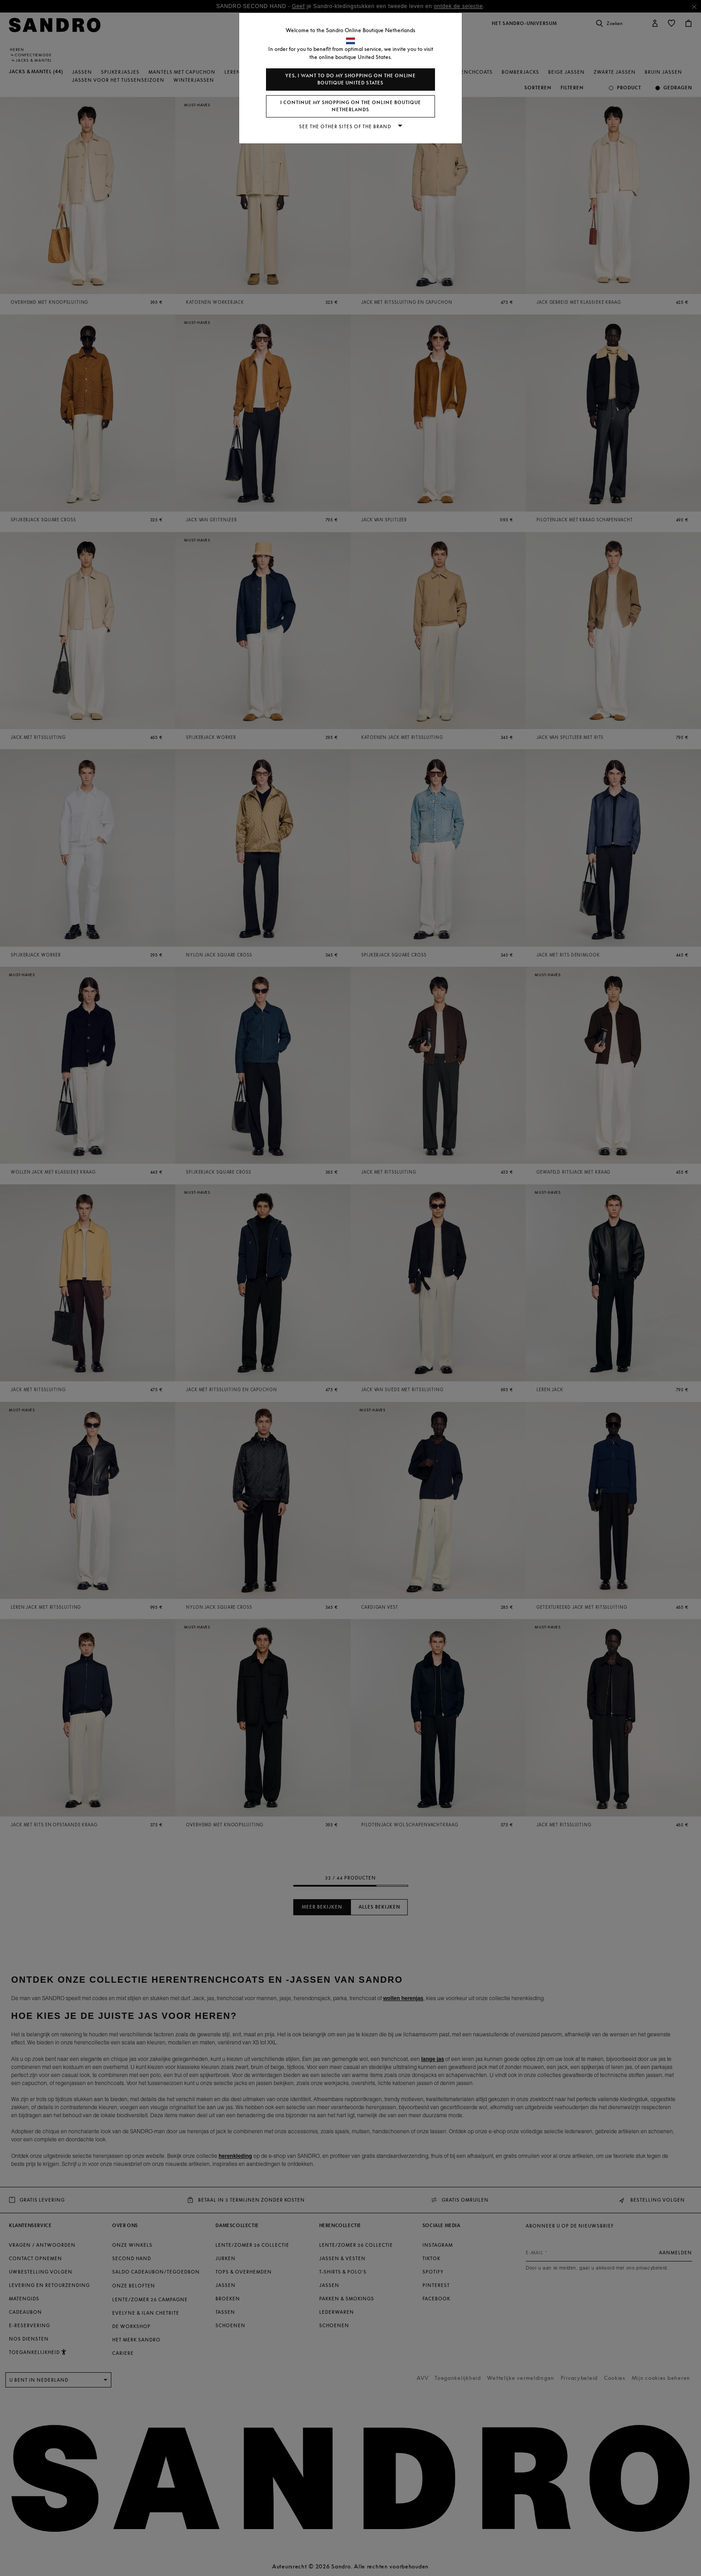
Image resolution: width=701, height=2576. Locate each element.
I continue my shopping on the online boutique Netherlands (350, 106)
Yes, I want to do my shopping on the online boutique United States (350, 79)
